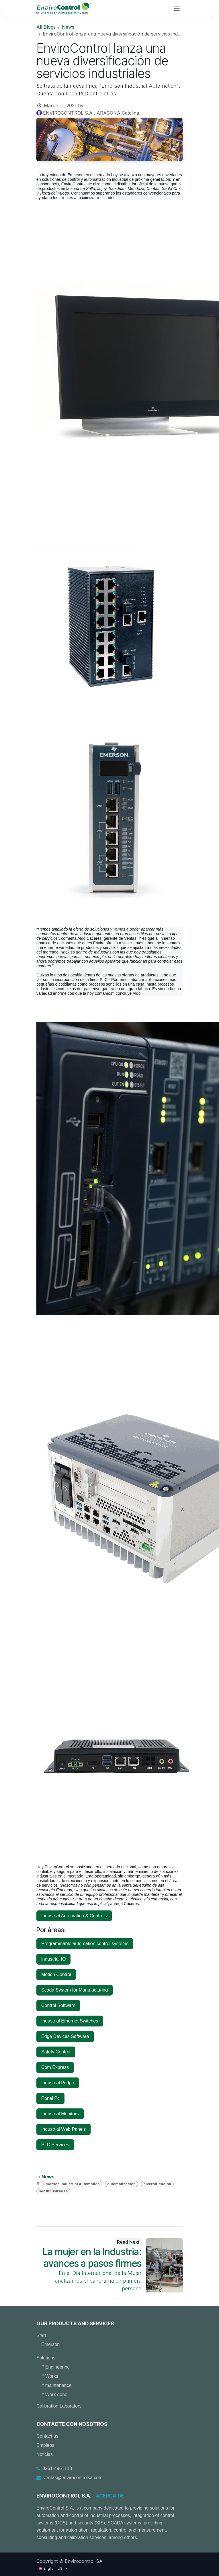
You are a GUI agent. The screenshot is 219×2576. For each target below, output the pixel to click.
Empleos (45, 2445)
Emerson (50, 2344)
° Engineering (56, 2367)
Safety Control (55, 2051)
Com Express (55, 2067)
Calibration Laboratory (58, 2406)
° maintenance (56, 2385)
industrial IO (53, 1959)
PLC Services (55, 2144)
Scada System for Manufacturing (74, 1990)
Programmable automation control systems (84, 1943)
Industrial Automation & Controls (74, 1915)
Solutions (45, 2357)
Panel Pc (50, 2098)
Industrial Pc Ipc (57, 2082)
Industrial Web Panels (63, 2129)
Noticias (44, 2454)
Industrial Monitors (60, 2113)
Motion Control (56, 1974)
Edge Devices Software (65, 2036)
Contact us (47, 2436)
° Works (50, 2376)
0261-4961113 (57, 2468)
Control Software (58, 2005)
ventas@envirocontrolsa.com (73, 2477)
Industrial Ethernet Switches (69, 2020)
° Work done (54, 2394)
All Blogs (46, 27)
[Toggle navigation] (177, 8)
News (68, 27)
